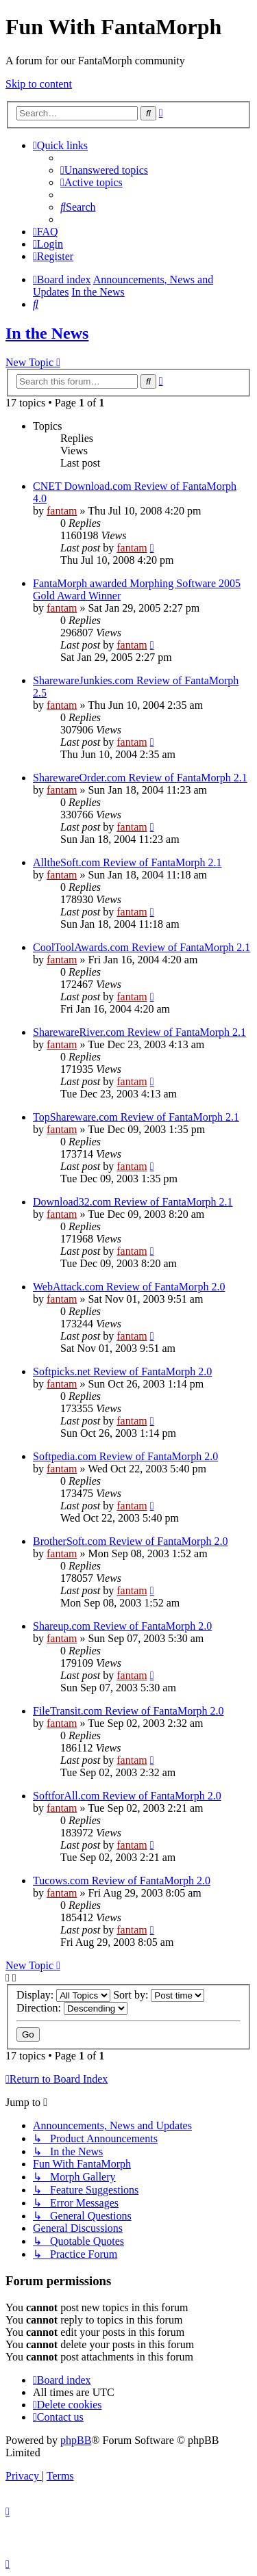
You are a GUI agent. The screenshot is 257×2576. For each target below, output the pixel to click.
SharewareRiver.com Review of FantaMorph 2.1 (139, 1032)
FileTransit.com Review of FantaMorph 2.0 (128, 1711)
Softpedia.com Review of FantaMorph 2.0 (125, 1456)
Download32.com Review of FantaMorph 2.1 (133, 1202)
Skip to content (38, 84)
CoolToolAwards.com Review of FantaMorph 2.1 (141, 947)
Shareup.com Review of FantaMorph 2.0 (122, 1626)
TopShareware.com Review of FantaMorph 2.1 (136, 1117)
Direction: (71, 2008)
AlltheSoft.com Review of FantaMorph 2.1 (127, 862)
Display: (63, 1995)
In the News (46, 333)
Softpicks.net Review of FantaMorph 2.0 (122, 1371)
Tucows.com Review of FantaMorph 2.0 (121, 1880)
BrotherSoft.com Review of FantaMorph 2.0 (130, 1541)
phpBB (75, 2440)
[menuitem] (104, 170)
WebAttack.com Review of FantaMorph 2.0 (129, 1286)
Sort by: (158, 1995)
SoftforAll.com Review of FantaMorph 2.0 (127, 1795)
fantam (62, 511)
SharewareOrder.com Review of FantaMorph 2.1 (140, 777)
